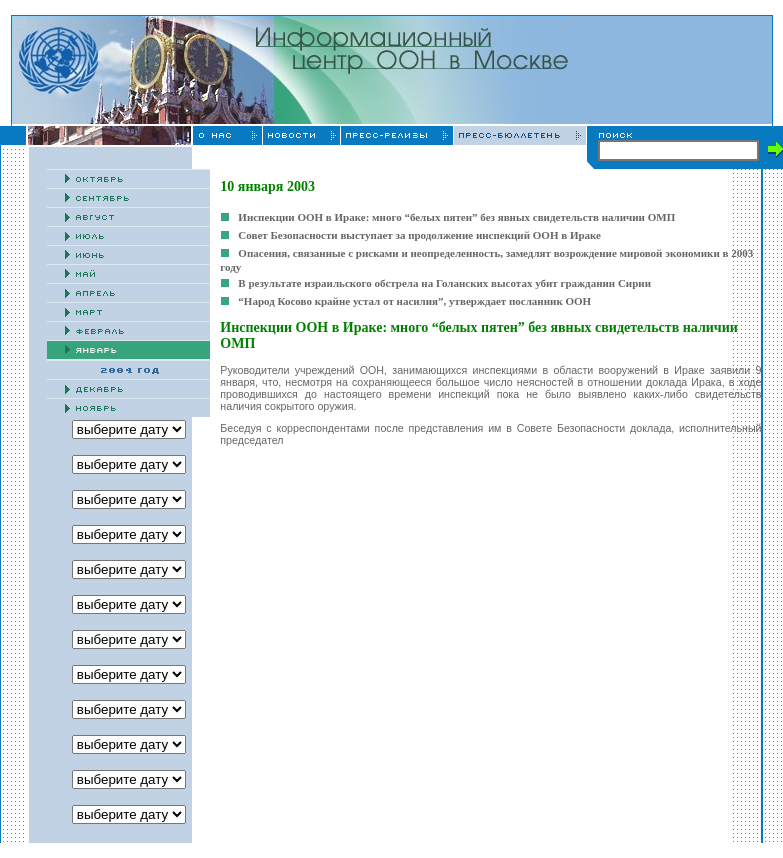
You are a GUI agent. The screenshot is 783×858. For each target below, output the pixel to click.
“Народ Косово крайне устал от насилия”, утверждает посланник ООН (414, 301)
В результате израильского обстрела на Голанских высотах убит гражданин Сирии (444, 283)
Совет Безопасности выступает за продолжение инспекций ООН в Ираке (419, 235)
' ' (129, 744)
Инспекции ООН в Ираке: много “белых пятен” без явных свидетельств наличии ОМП (456, 217)
